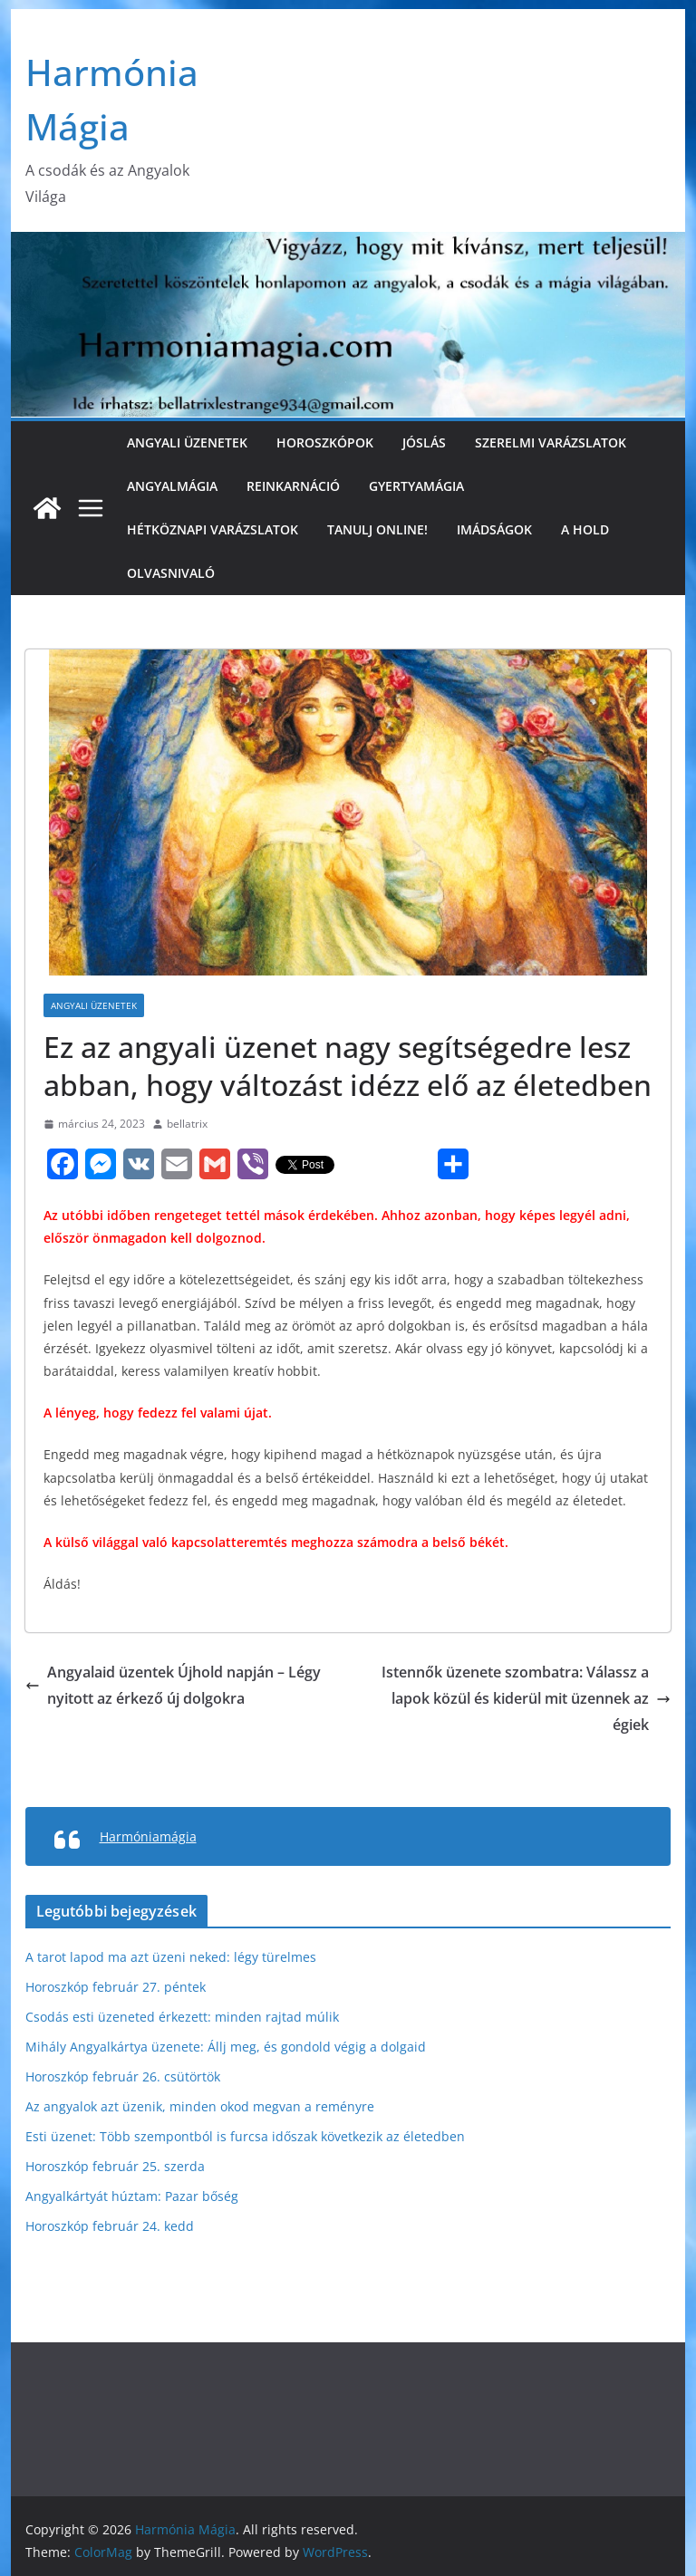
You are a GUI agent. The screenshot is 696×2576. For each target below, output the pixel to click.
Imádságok (494, 529)
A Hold (585, 529)
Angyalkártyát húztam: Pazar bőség (131, 2196)
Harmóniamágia (148, 1836)
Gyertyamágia (416, 486)
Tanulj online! (377, 529)
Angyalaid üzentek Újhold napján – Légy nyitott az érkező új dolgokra (173, 1685)
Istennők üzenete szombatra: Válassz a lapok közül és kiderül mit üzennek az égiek (526, 1698)
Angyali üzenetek (187, 442)
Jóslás (424, 442)
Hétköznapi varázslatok (212, 529)
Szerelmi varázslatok (550, 442)
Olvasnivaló (171, 573)
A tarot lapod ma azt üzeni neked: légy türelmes (170, 1957)
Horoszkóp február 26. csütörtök (122, 2076)
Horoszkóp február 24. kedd (109, 2226)
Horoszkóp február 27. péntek (115, 1986)
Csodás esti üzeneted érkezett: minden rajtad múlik (182, 2016)
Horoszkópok (324, 442)
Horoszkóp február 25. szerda (115, 2166)
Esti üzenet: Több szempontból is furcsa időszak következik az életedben (245, 2136)
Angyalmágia (172, 486)
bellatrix (187, 1123)
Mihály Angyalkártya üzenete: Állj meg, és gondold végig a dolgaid (225, 2046)
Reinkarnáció (293, 486)
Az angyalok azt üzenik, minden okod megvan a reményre (199, 2106)
